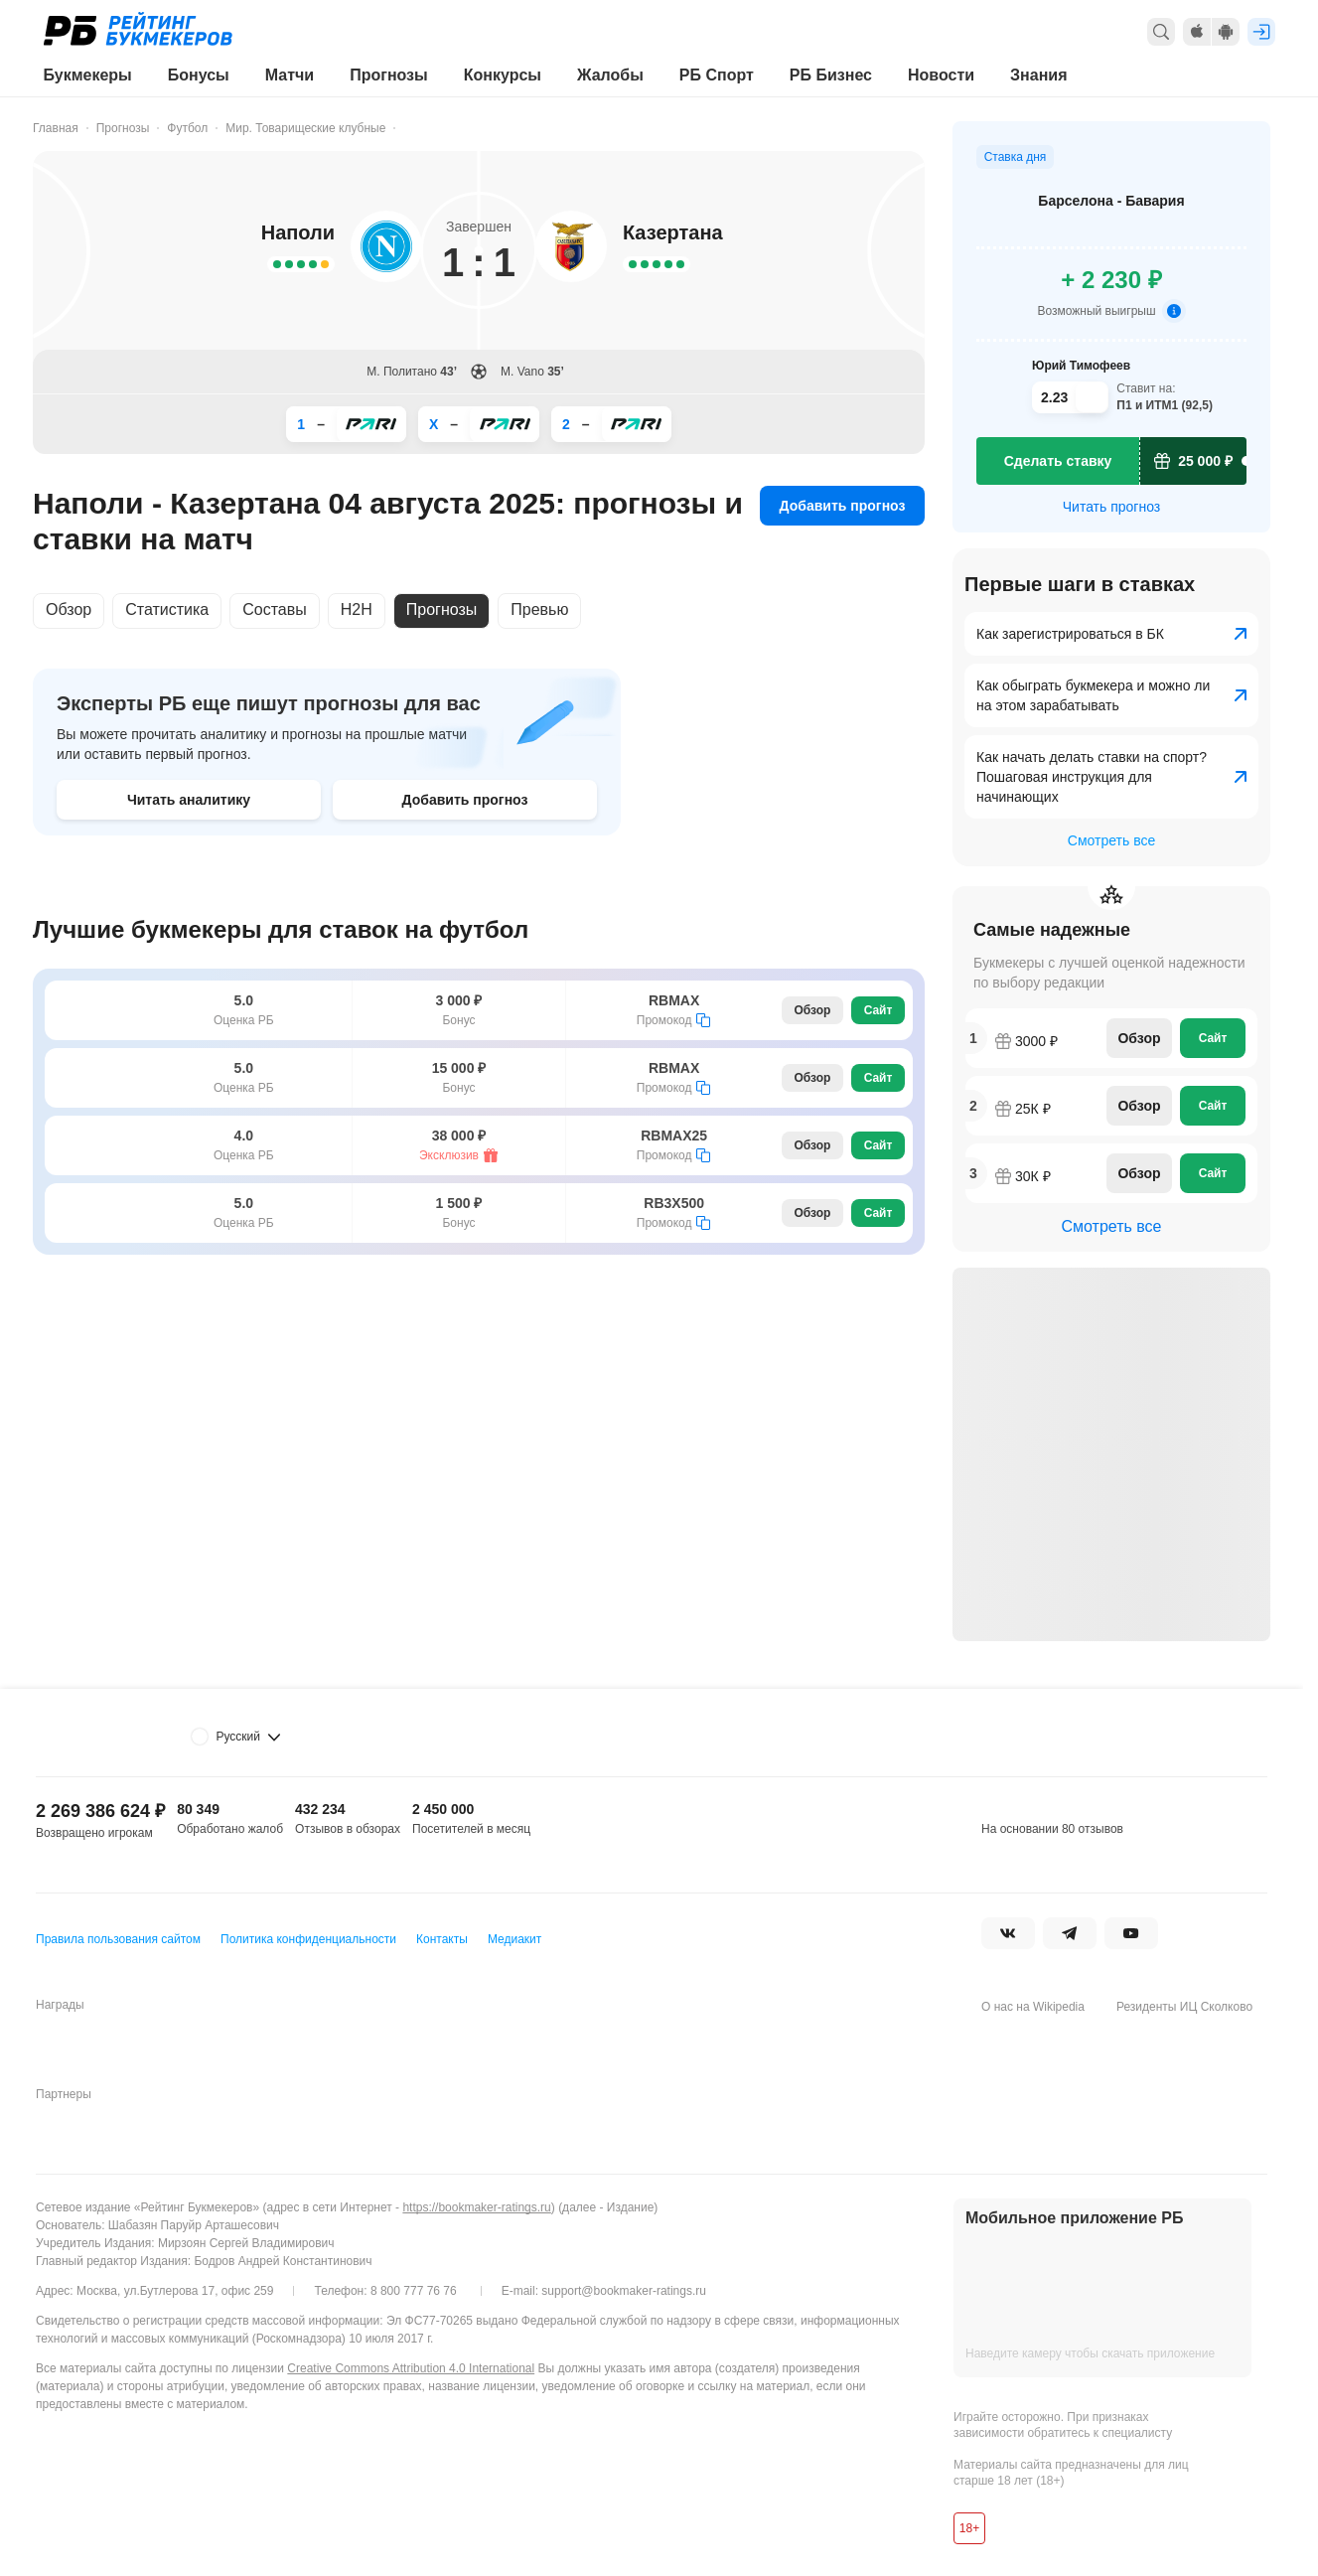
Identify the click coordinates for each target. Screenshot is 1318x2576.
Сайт (878, 1010)
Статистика (167, 609)
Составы (274, 609)
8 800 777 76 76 (413, 2291)
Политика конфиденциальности (308, 1939)
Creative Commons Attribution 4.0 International (410, 2368)
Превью (539, 609)
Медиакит (514, 1939)
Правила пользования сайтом (118, 1939)
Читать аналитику (188, 800)
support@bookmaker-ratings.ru (623, 2291)
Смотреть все (1111, 840)
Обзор (68, 609)
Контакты (442, 1939)
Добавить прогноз (843, 506)
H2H (356, 609)
